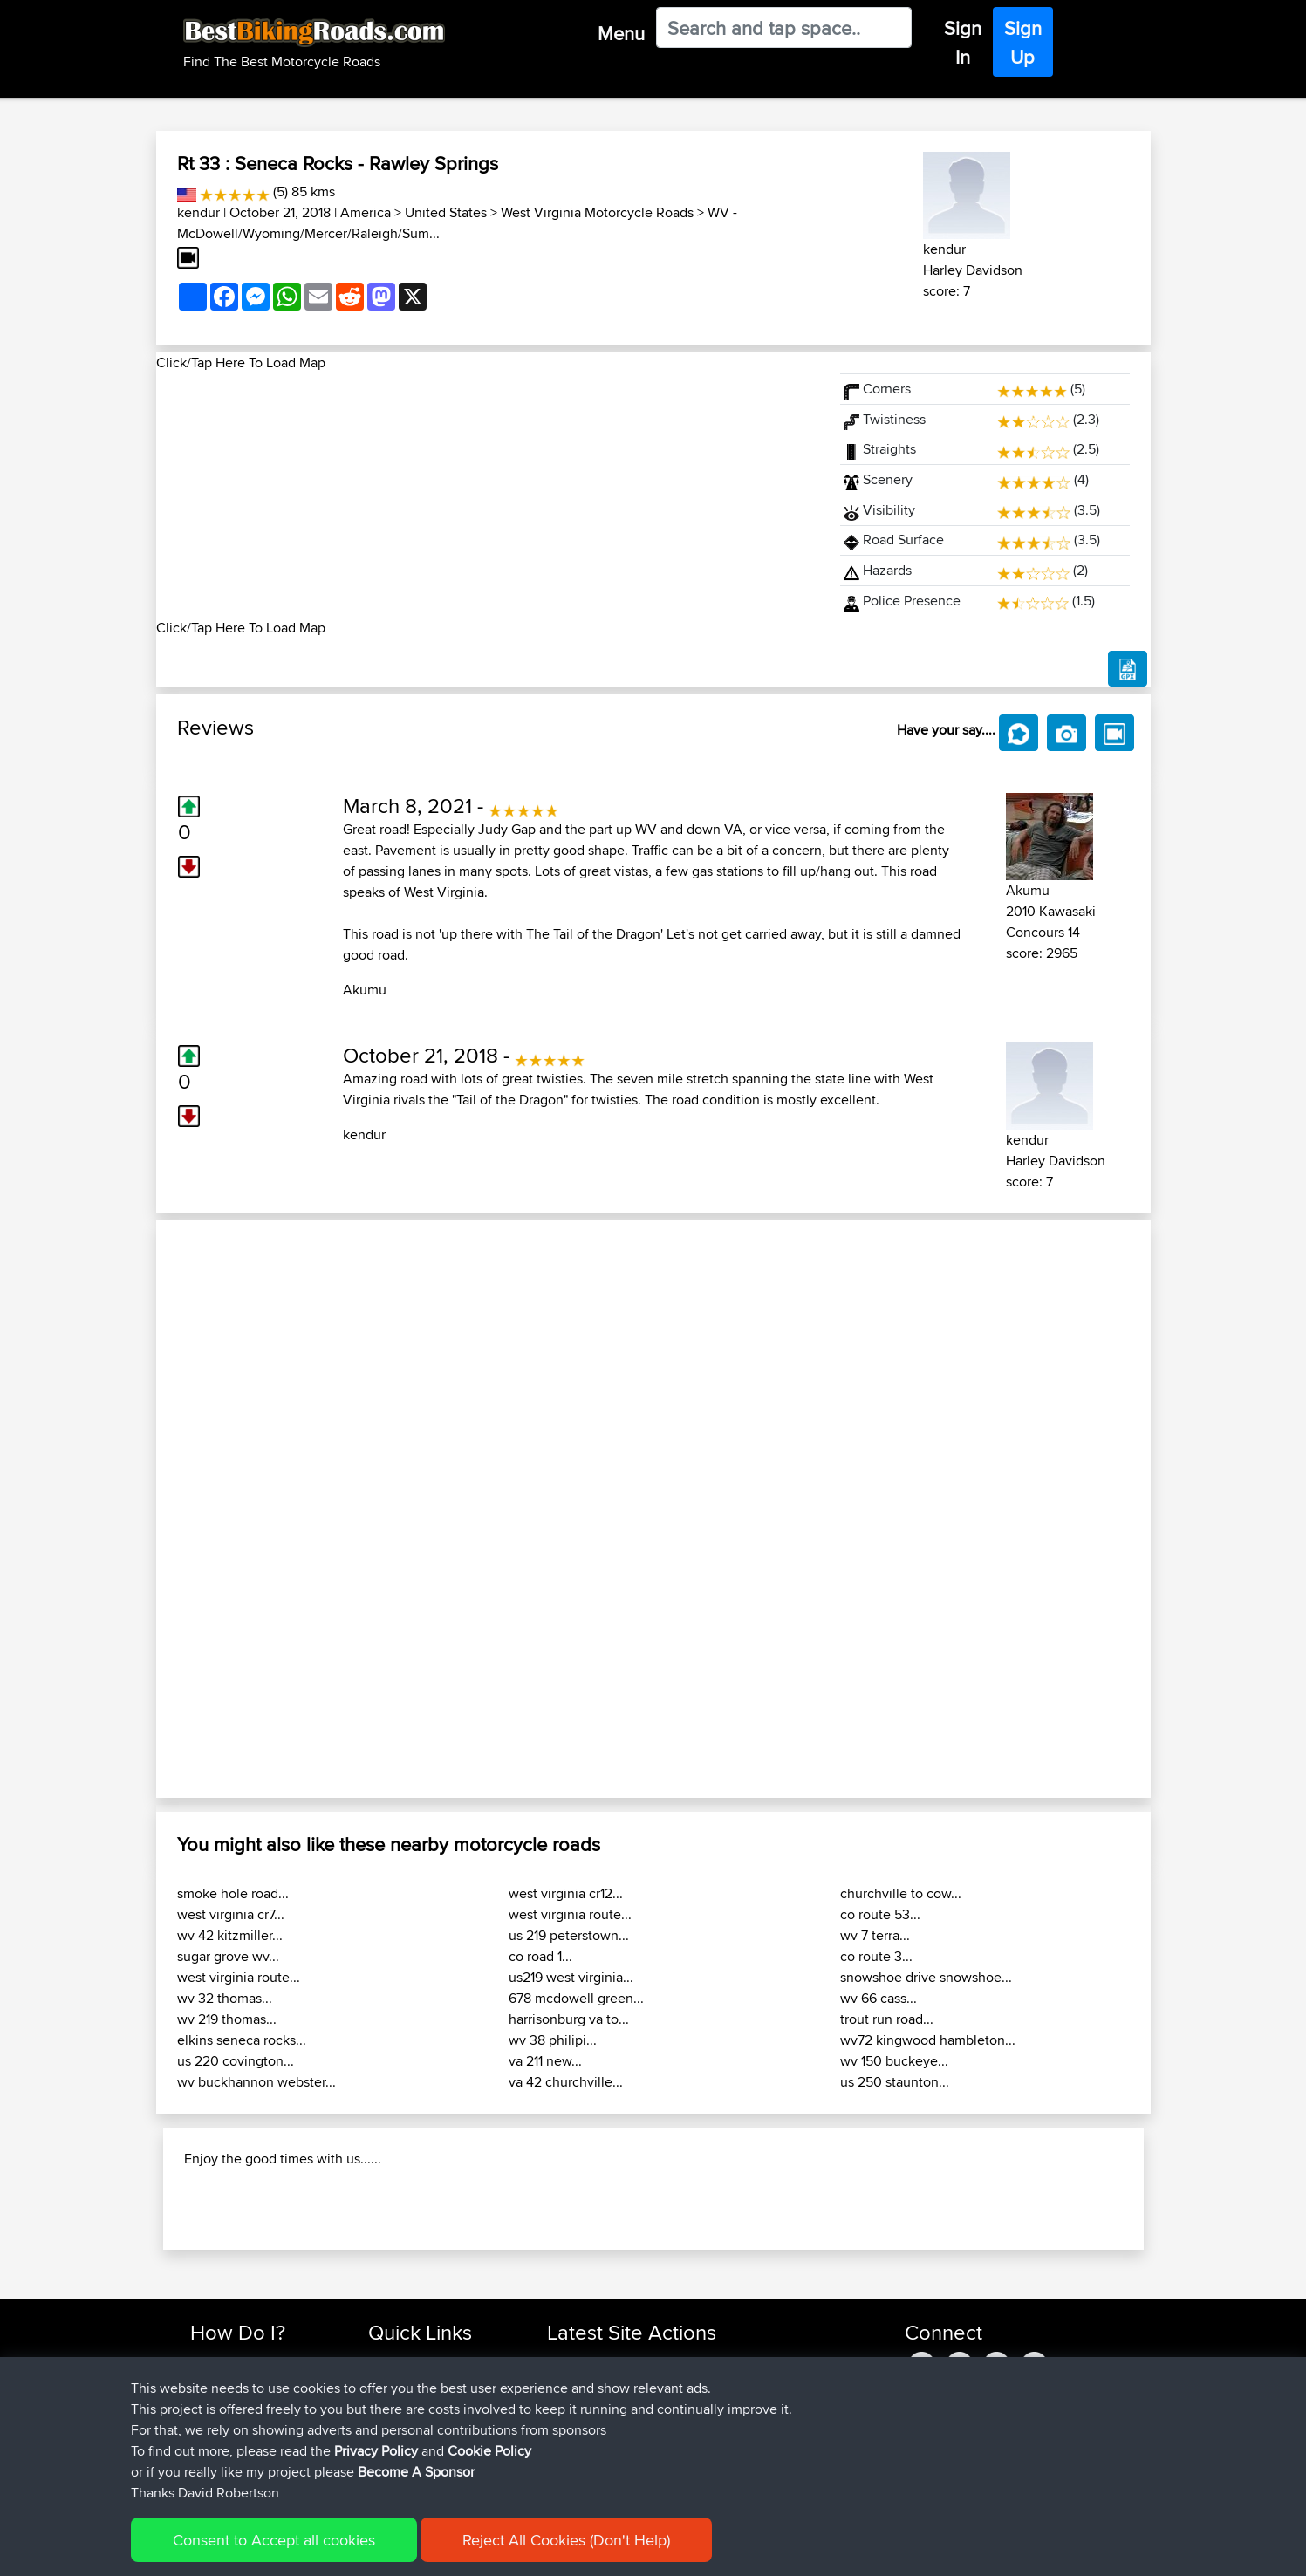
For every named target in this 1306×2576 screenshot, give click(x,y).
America (365, 212)
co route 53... (880, 1914)
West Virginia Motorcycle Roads (597, 212)
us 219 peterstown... (569, 1935)
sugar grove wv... (228, 1956)
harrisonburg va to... (569, 2019)
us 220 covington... (235, 2061)
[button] (230, 1509)
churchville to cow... (900, 1893)
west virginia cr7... (230, 1914)
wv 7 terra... (875, 1935)
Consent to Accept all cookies (274, 2540)
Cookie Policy (489, 2451)
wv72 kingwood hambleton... (927, 2040)
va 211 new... (545, 2061)
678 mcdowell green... (576, 1998)
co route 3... (876, 1956)
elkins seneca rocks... (241, 2040)
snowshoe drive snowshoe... (926, 1977)
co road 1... (540, 1956)
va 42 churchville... (566, 2082)
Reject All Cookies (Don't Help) (566, 2540)
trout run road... (886, 2019)
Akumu (364, 990)
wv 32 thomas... (224, 1998)
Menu (621, 33)
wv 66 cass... (878, 1998)
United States (446, 212)
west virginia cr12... (566, 1893)
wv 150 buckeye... (894, 2061)
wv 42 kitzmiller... (230, 1935)
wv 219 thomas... (227, 2019)
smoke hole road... (233, 1893)
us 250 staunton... (894, 2082)
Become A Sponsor (416, 2472)
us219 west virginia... (571, 1977)
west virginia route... (238, 1977)
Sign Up (1023, 42)
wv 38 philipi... (553, 2040)
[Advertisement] (487, 495)
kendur (198, 212)
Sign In (962, 42)
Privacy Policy (376, 2451)
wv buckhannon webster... (256, 2082)
